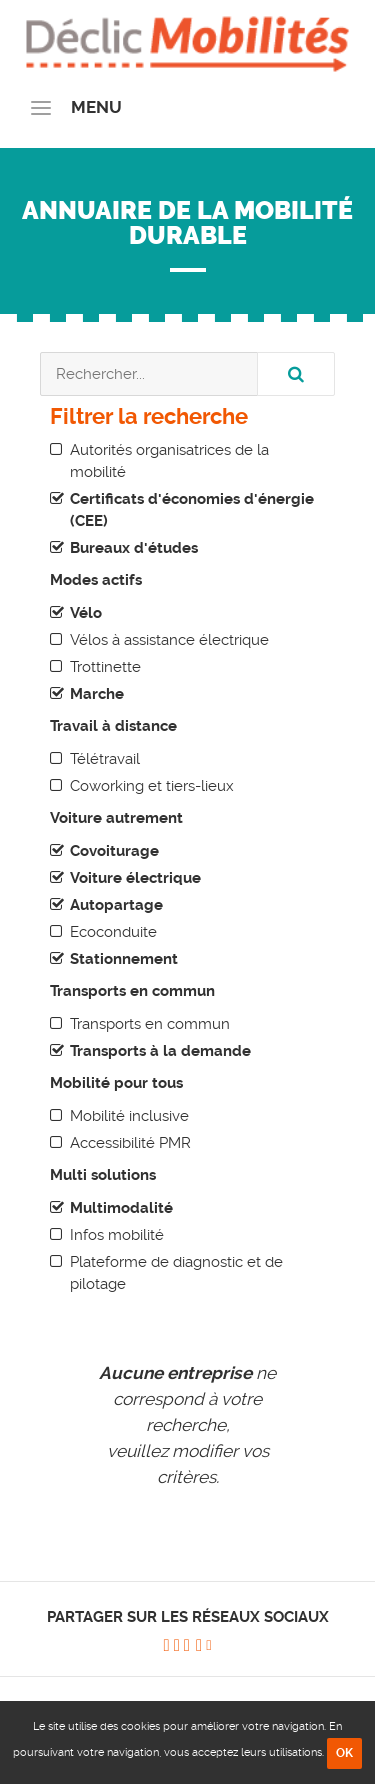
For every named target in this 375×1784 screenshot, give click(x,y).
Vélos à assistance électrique (169, 640)
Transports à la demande (160, 1051)
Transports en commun (150, 1024)
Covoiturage (114, 851)
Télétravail (105, 759)
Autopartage (116, 905)
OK (344, 1753)
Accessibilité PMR (130, 1143)
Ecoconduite (113, 932)
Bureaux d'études (134, 548)
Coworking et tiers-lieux (152, 786)
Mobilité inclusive (129, 1116)
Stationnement (124, 959)
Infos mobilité (117, 1235)
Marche (97, 694)
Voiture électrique (135, 878)
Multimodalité (121, 1208)
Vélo (86, 613)
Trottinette (105, 667)
